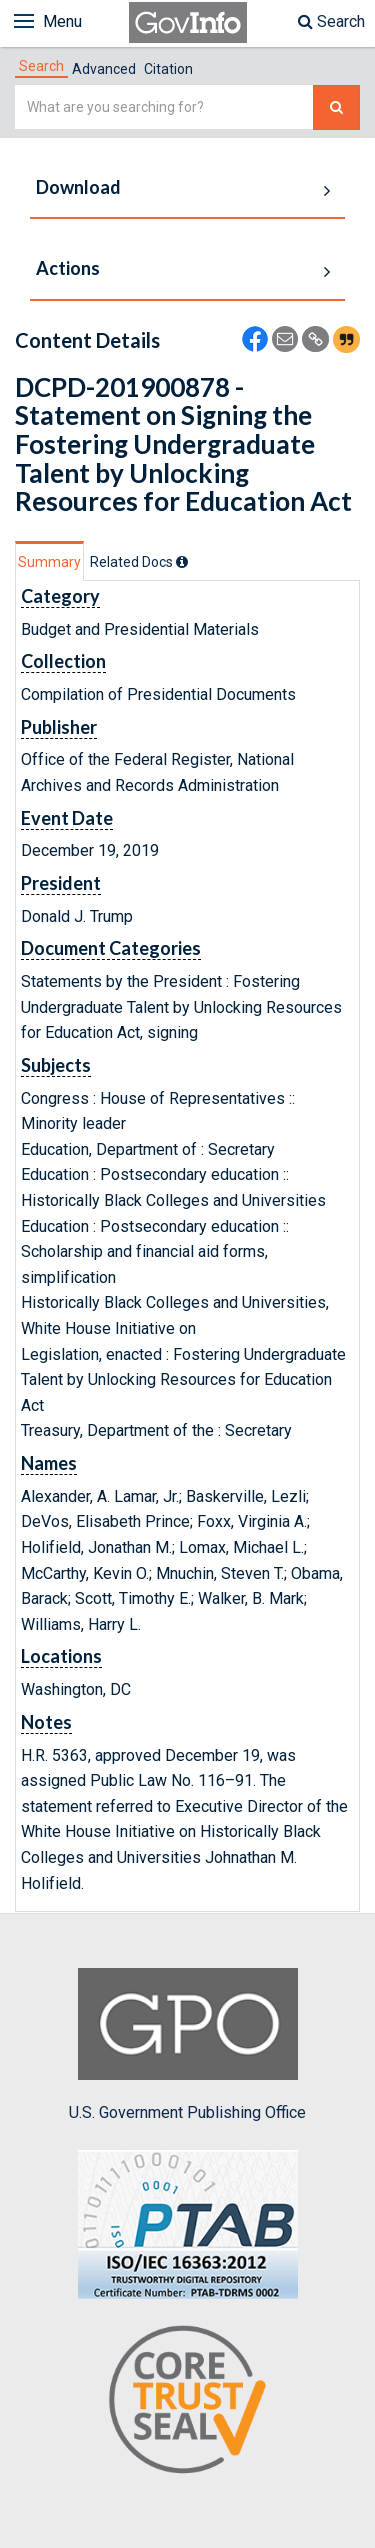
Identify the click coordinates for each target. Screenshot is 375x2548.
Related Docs (139, 562)
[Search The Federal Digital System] (336, 107)
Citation (168, 69)
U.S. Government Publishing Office (187, 2045)
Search (331, 21)
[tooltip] (182, 562)
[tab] (41, 66)
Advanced (104, 69)
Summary (49, 562)
